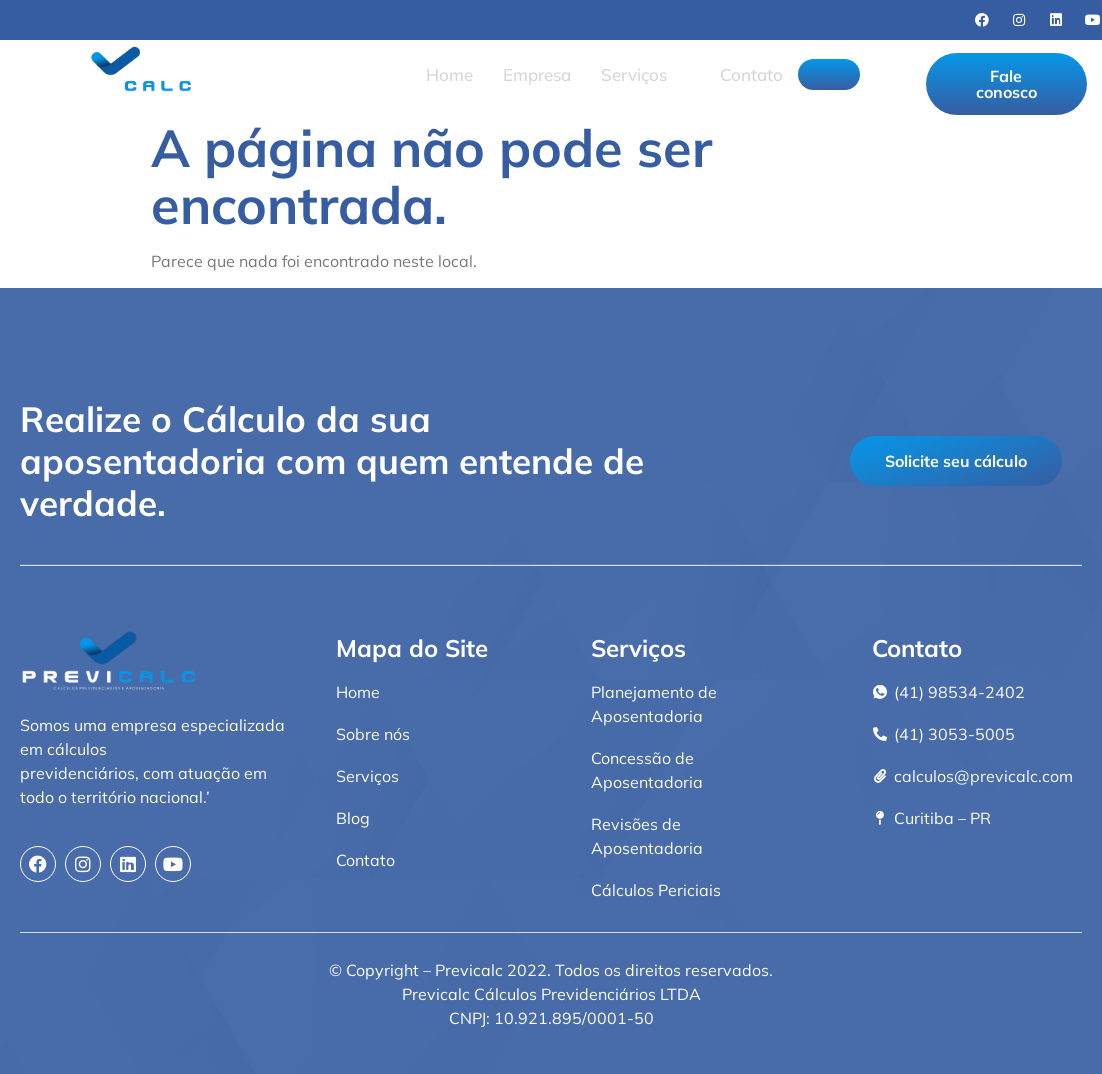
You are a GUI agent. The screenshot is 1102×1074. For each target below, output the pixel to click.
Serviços (634, 72)
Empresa (529, 72)
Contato (743, 72)
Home (441, 72)
